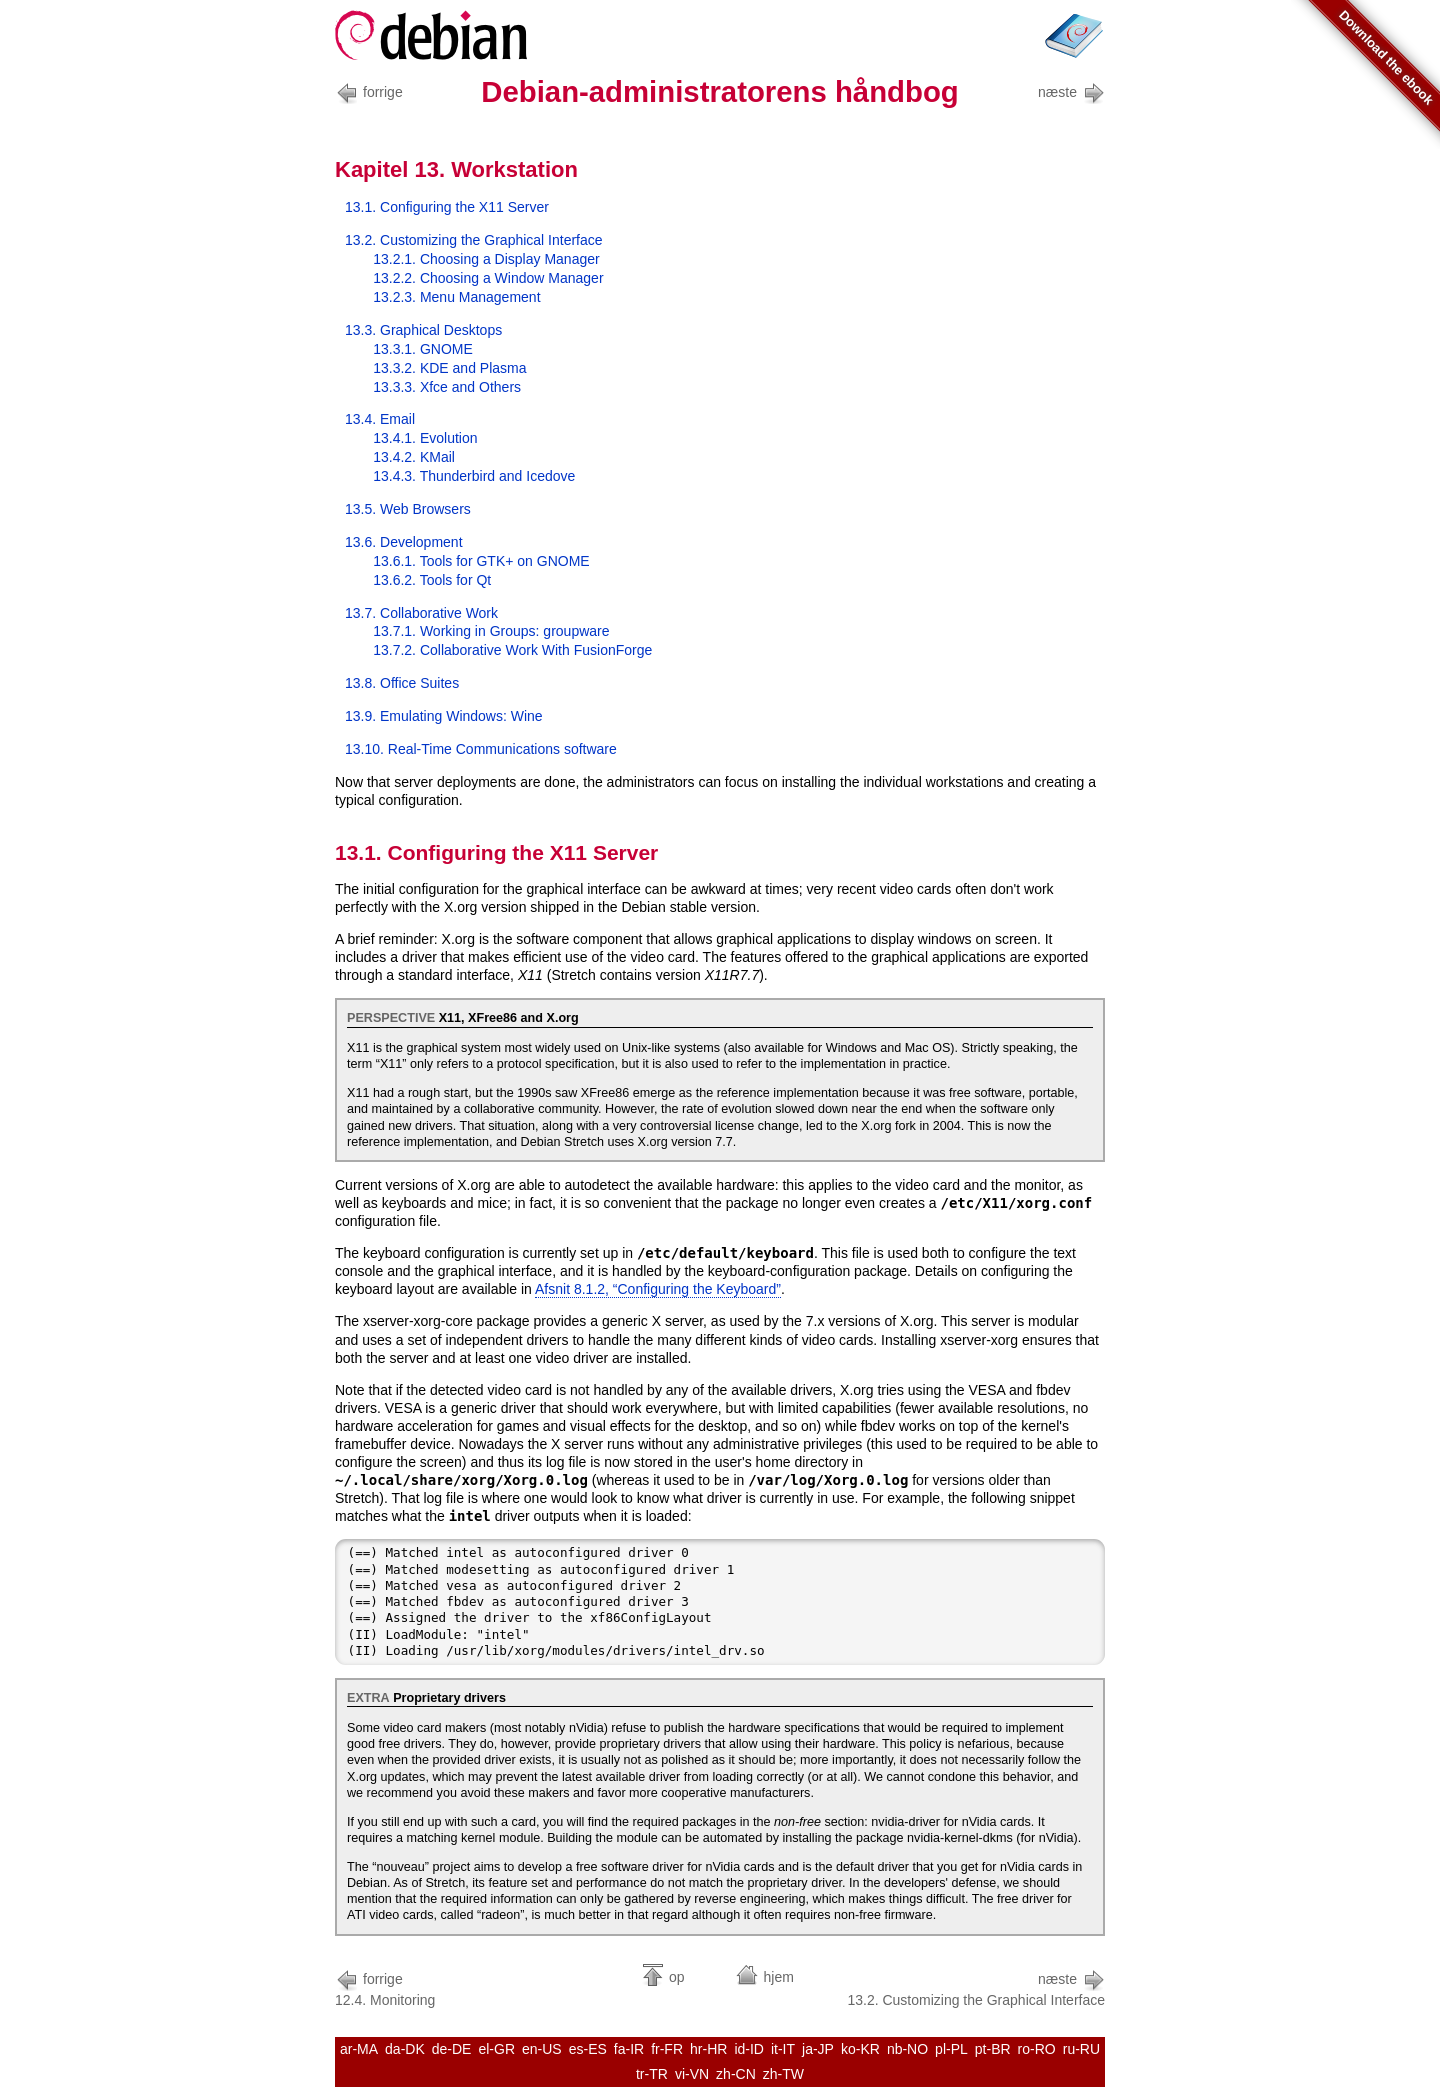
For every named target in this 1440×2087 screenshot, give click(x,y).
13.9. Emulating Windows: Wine (444, 716)
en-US (542, 2049)
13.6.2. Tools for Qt (432, 580)
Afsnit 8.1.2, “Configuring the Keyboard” (658, 1289)
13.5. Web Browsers (408, 509)
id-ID (749, 2049)
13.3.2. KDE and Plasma (449, 368)
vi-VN (692, 2074)
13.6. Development (404, 542)
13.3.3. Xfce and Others (447, 387)
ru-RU (1081, 2049)
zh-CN (736, 2074)
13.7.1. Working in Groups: (491, 631)
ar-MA (359, 2049)
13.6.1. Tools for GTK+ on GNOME (481, 561)
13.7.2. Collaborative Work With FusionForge (512, 650)
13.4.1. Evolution (425, 438)
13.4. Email (380, 419)
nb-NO (907, 2049)
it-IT (783, 2049)
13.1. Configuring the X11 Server (447, 207)
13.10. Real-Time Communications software (481, 749)
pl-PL (951, 2049)
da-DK (405, 2049)
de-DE (452, 2049)
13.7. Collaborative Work (421, 613)
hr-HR (708, 2049)
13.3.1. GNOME (423, 349)
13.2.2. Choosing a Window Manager (488, 278)
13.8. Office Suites (402, 683)
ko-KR (860, 2049)
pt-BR (993, 2049)
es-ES (588, 2049)
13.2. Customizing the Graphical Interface (474, 240)
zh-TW (783, 2074)
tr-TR (652, 2074)
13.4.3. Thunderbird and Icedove (474, 476)
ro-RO (1037, 2049)
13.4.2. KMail (414, 457)
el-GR (496, 2049)
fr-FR (667, 2049)
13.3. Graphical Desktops (423, 330)
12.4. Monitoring (385, 1987)
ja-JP (818, 2049)
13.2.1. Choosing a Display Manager (486, 259)
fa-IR (629, 2049)
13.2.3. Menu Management (456, 297)
